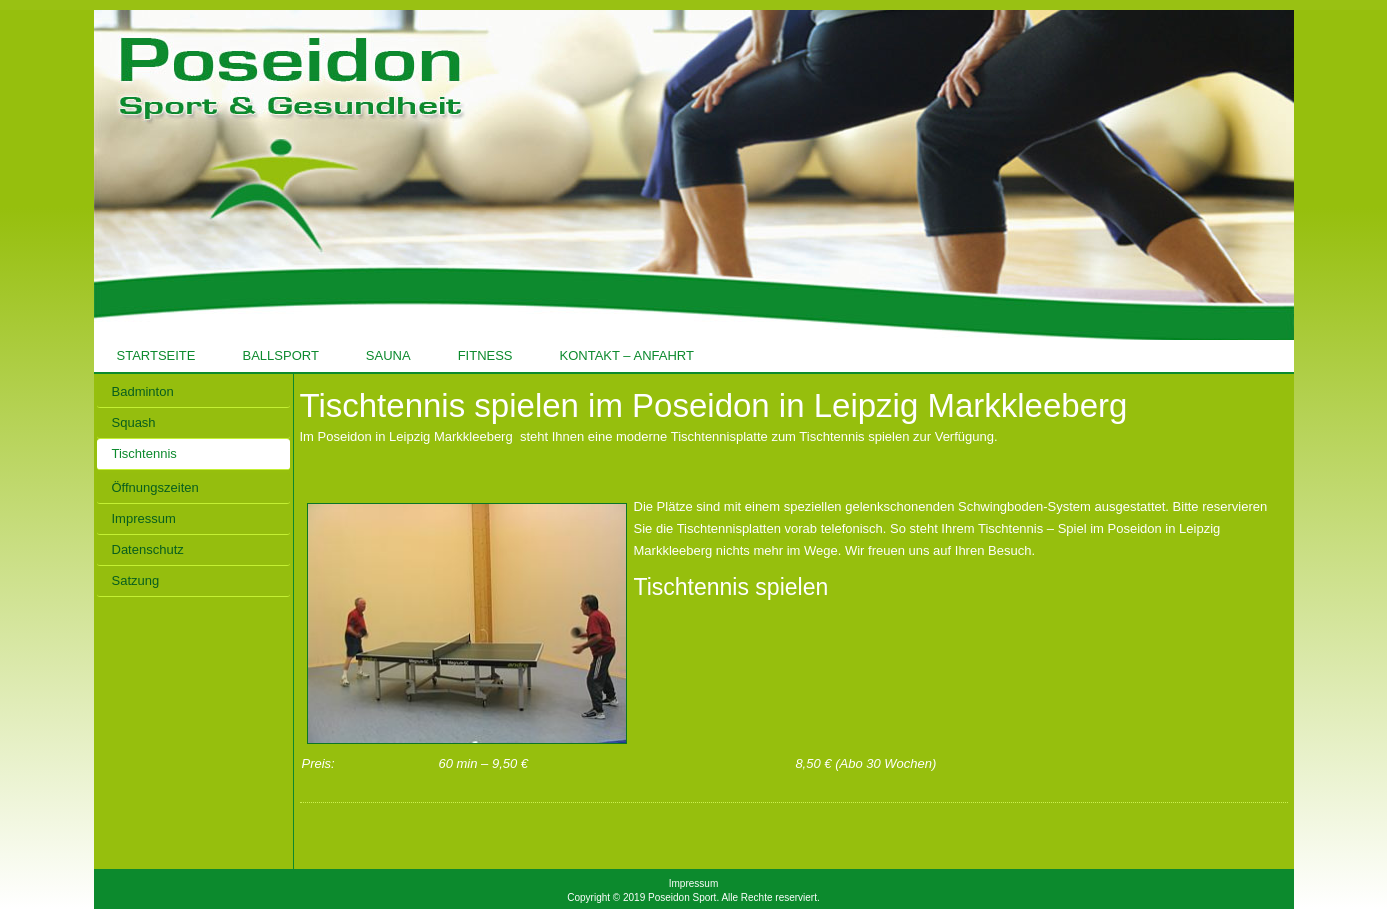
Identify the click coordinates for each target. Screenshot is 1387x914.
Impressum (693, 883)
